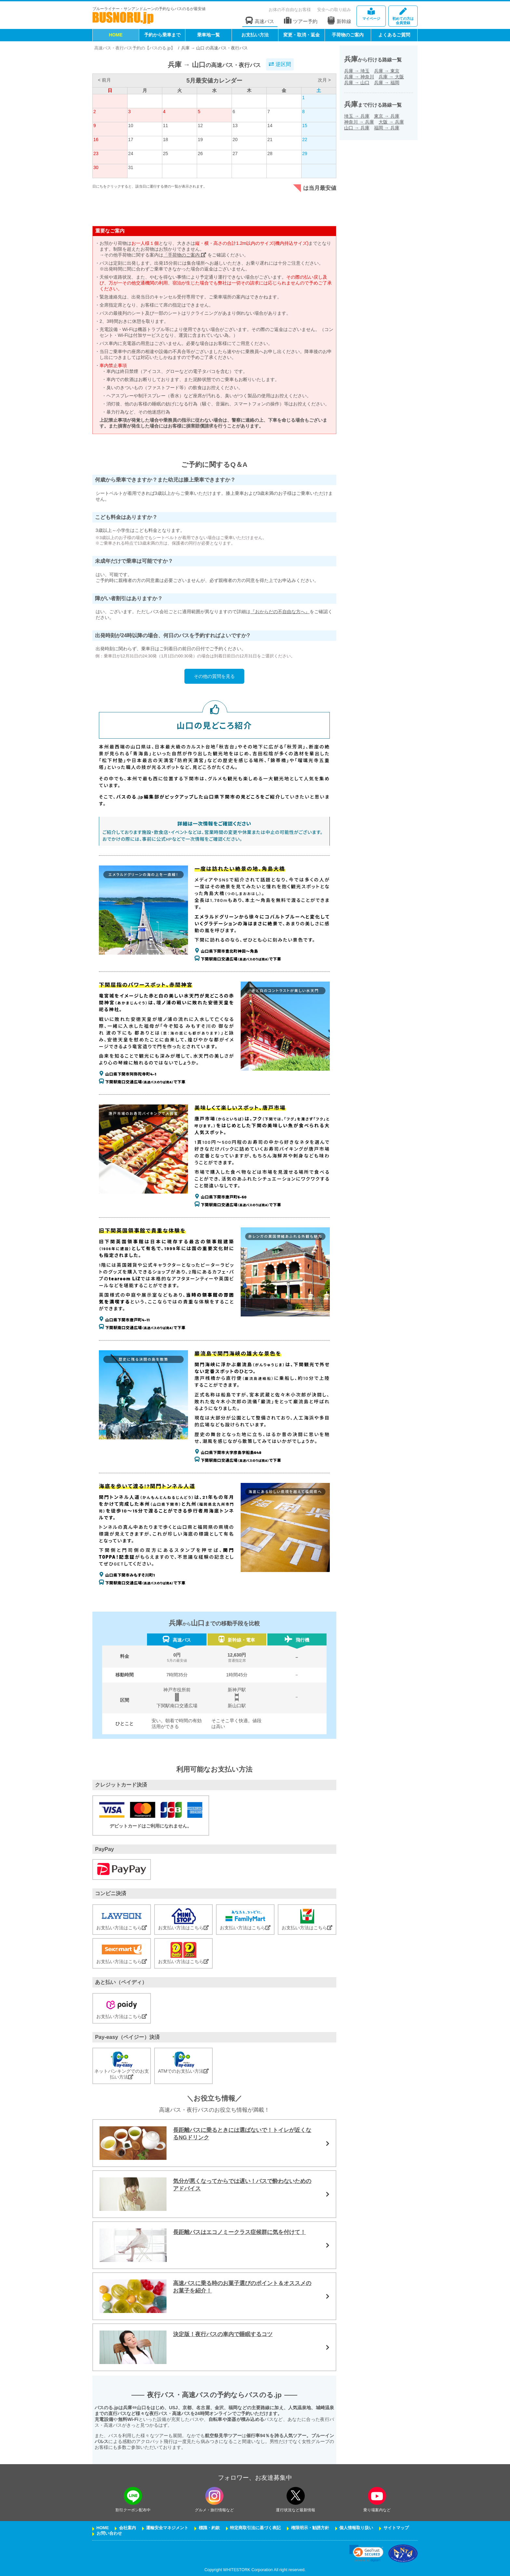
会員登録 (403, 16)
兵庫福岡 (386, 82)
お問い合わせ (109, 2533)
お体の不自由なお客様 (290, 9)
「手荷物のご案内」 (184, 255)
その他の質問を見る (214, 676)
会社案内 (127, 2528)
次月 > (324, 80)
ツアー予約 (300, 20)
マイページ (371, 14)
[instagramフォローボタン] (214, 2496)
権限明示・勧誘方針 (310, 2528)
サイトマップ (396, 2528)
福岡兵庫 (386, 127)
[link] (366, 2553)
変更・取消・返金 (301, 34)
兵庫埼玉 (356, 70)
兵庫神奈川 (359, 76)
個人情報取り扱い (356, 2528)
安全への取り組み (334, 9)
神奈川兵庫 (359, 122)
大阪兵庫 (391, 122)
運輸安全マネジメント (167, 2528)
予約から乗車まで (162, 34)
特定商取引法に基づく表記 (255, 2528)
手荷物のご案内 (348, 34)
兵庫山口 (356, 82)
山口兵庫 (356, 127)
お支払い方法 (255, 34)
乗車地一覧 (208, 34)
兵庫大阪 (391, 76)
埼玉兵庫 (356, 116)
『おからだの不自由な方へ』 (280, 611)
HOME (116, 34)
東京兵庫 (386, 116)
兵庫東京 (386, 70)
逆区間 (280, 64)
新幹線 (339, 20)
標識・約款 (209, 2528)
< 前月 (104, 80)
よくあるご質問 (394, 34)
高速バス (260, 20)
